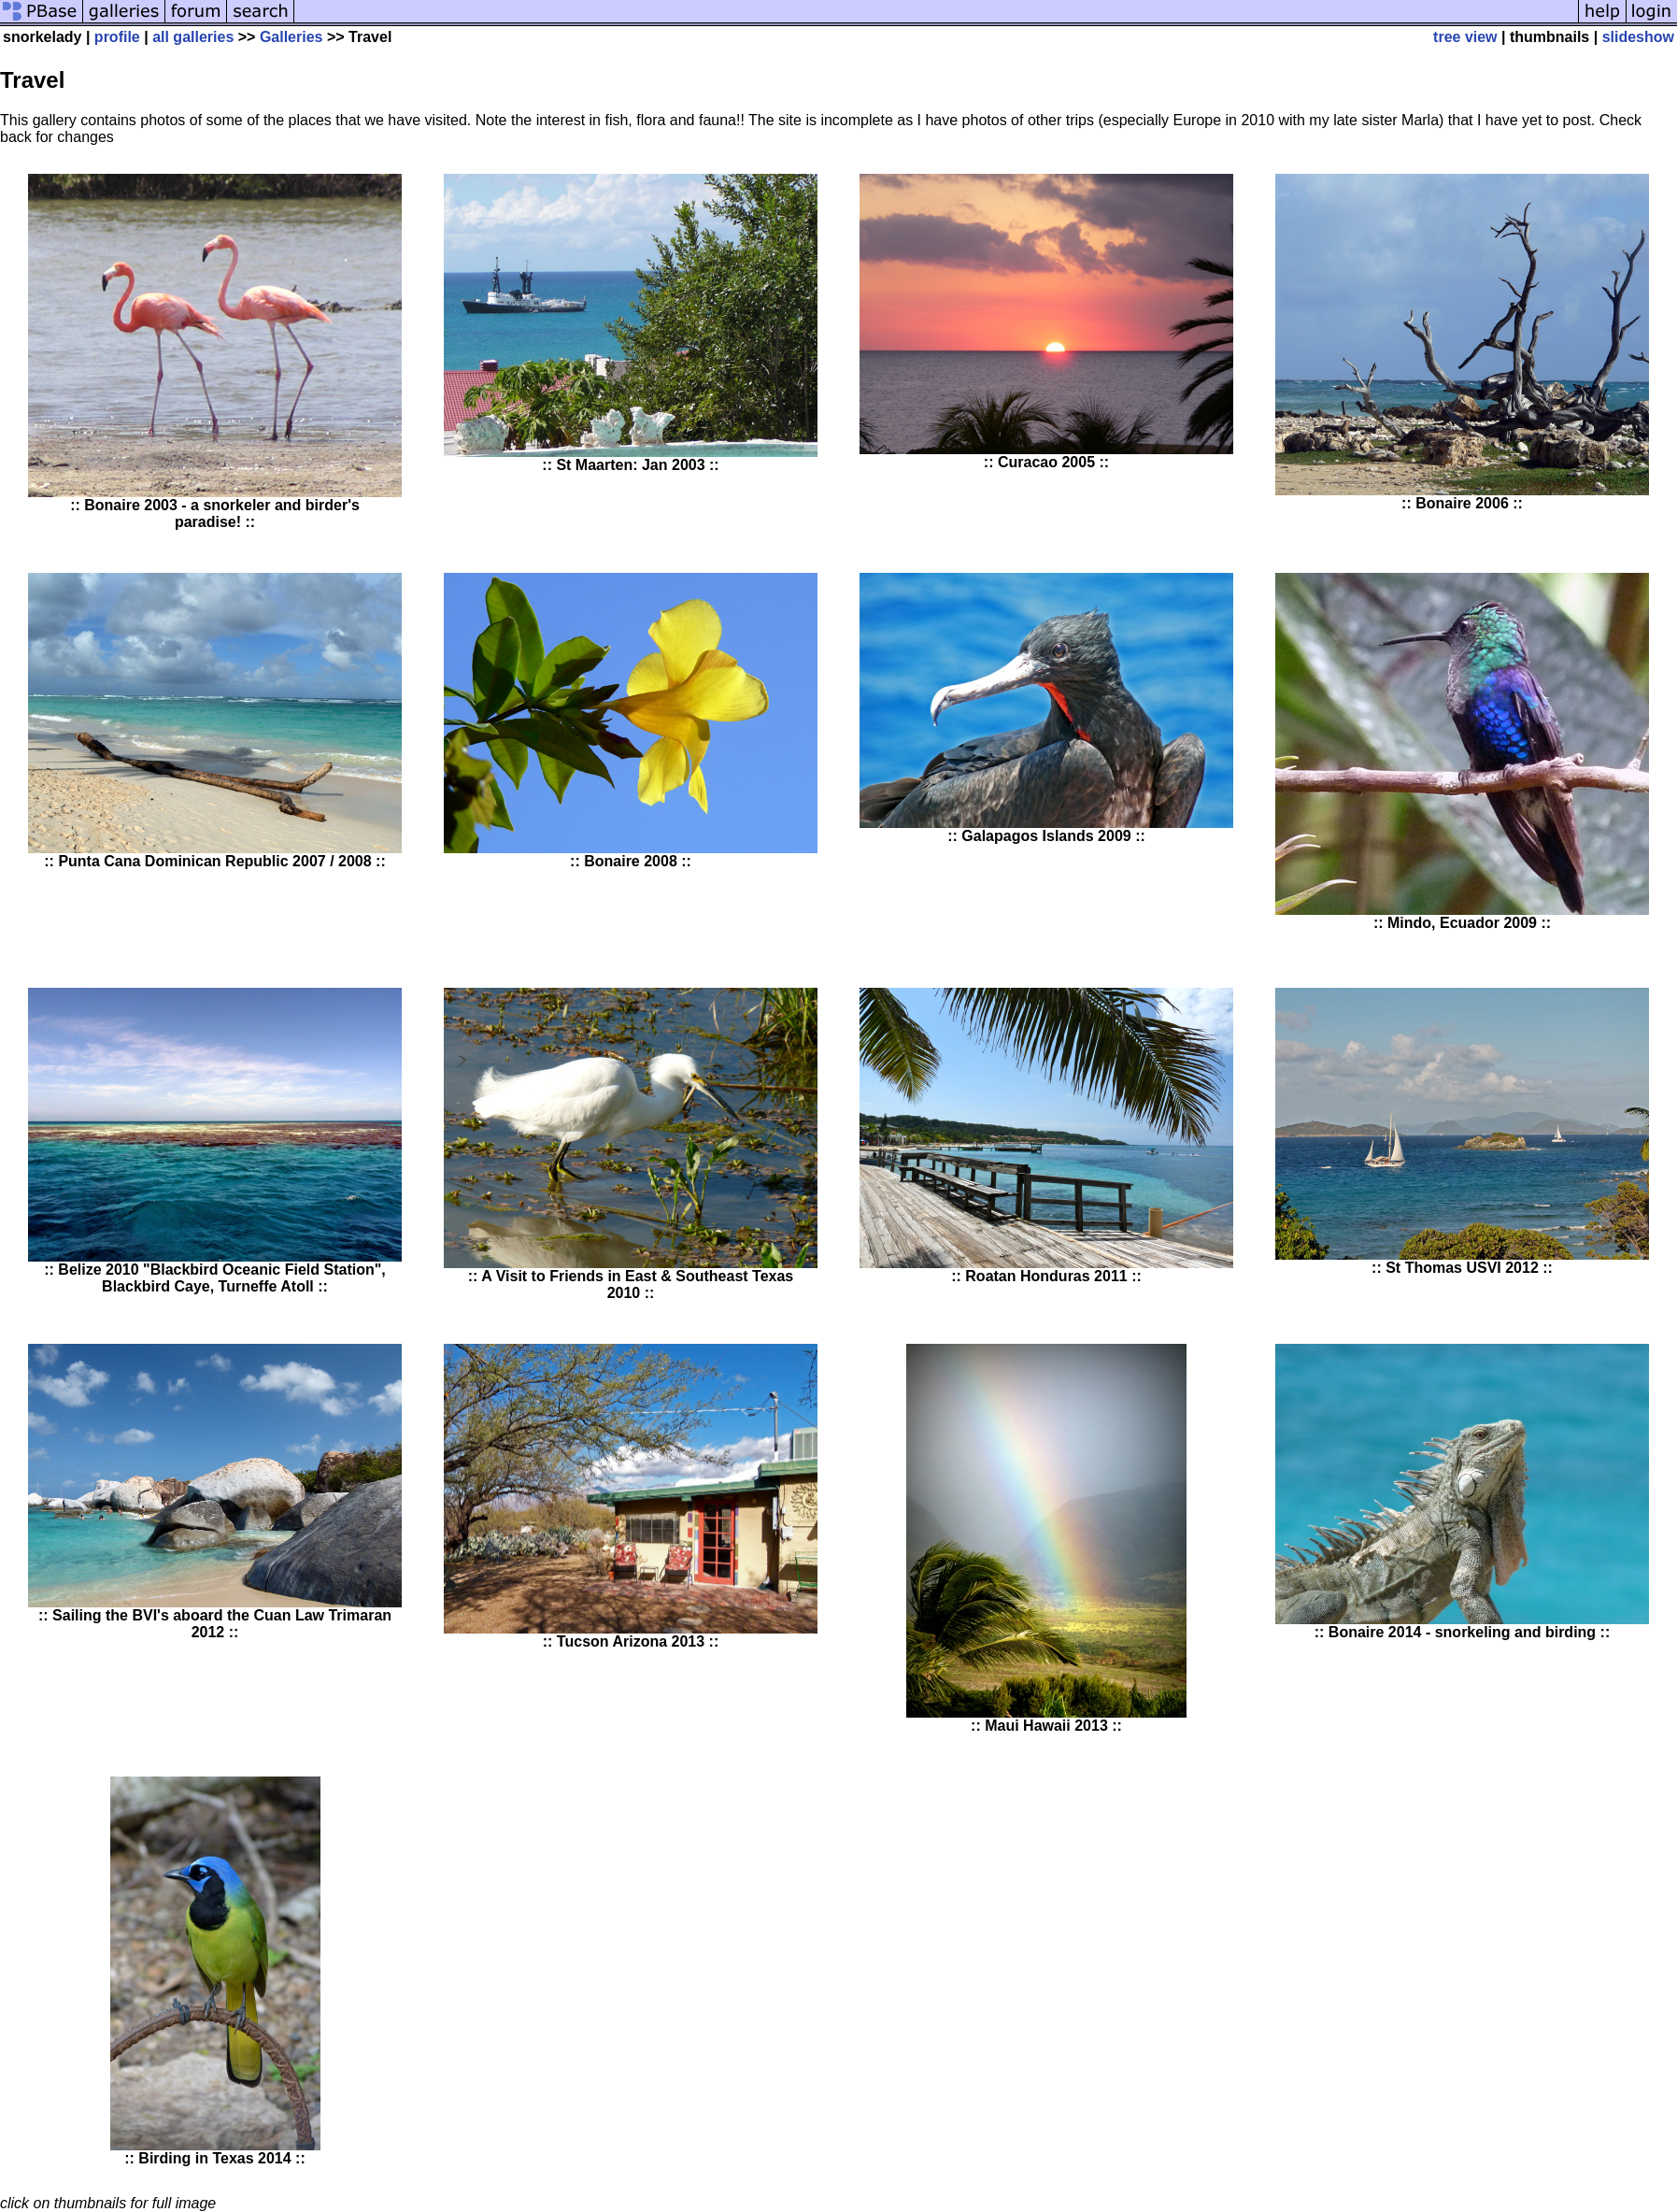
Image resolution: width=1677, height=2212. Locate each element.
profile (117, 37)
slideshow (1638, 37)
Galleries (291, 37)
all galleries (193, 37)
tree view (1465, 37)
